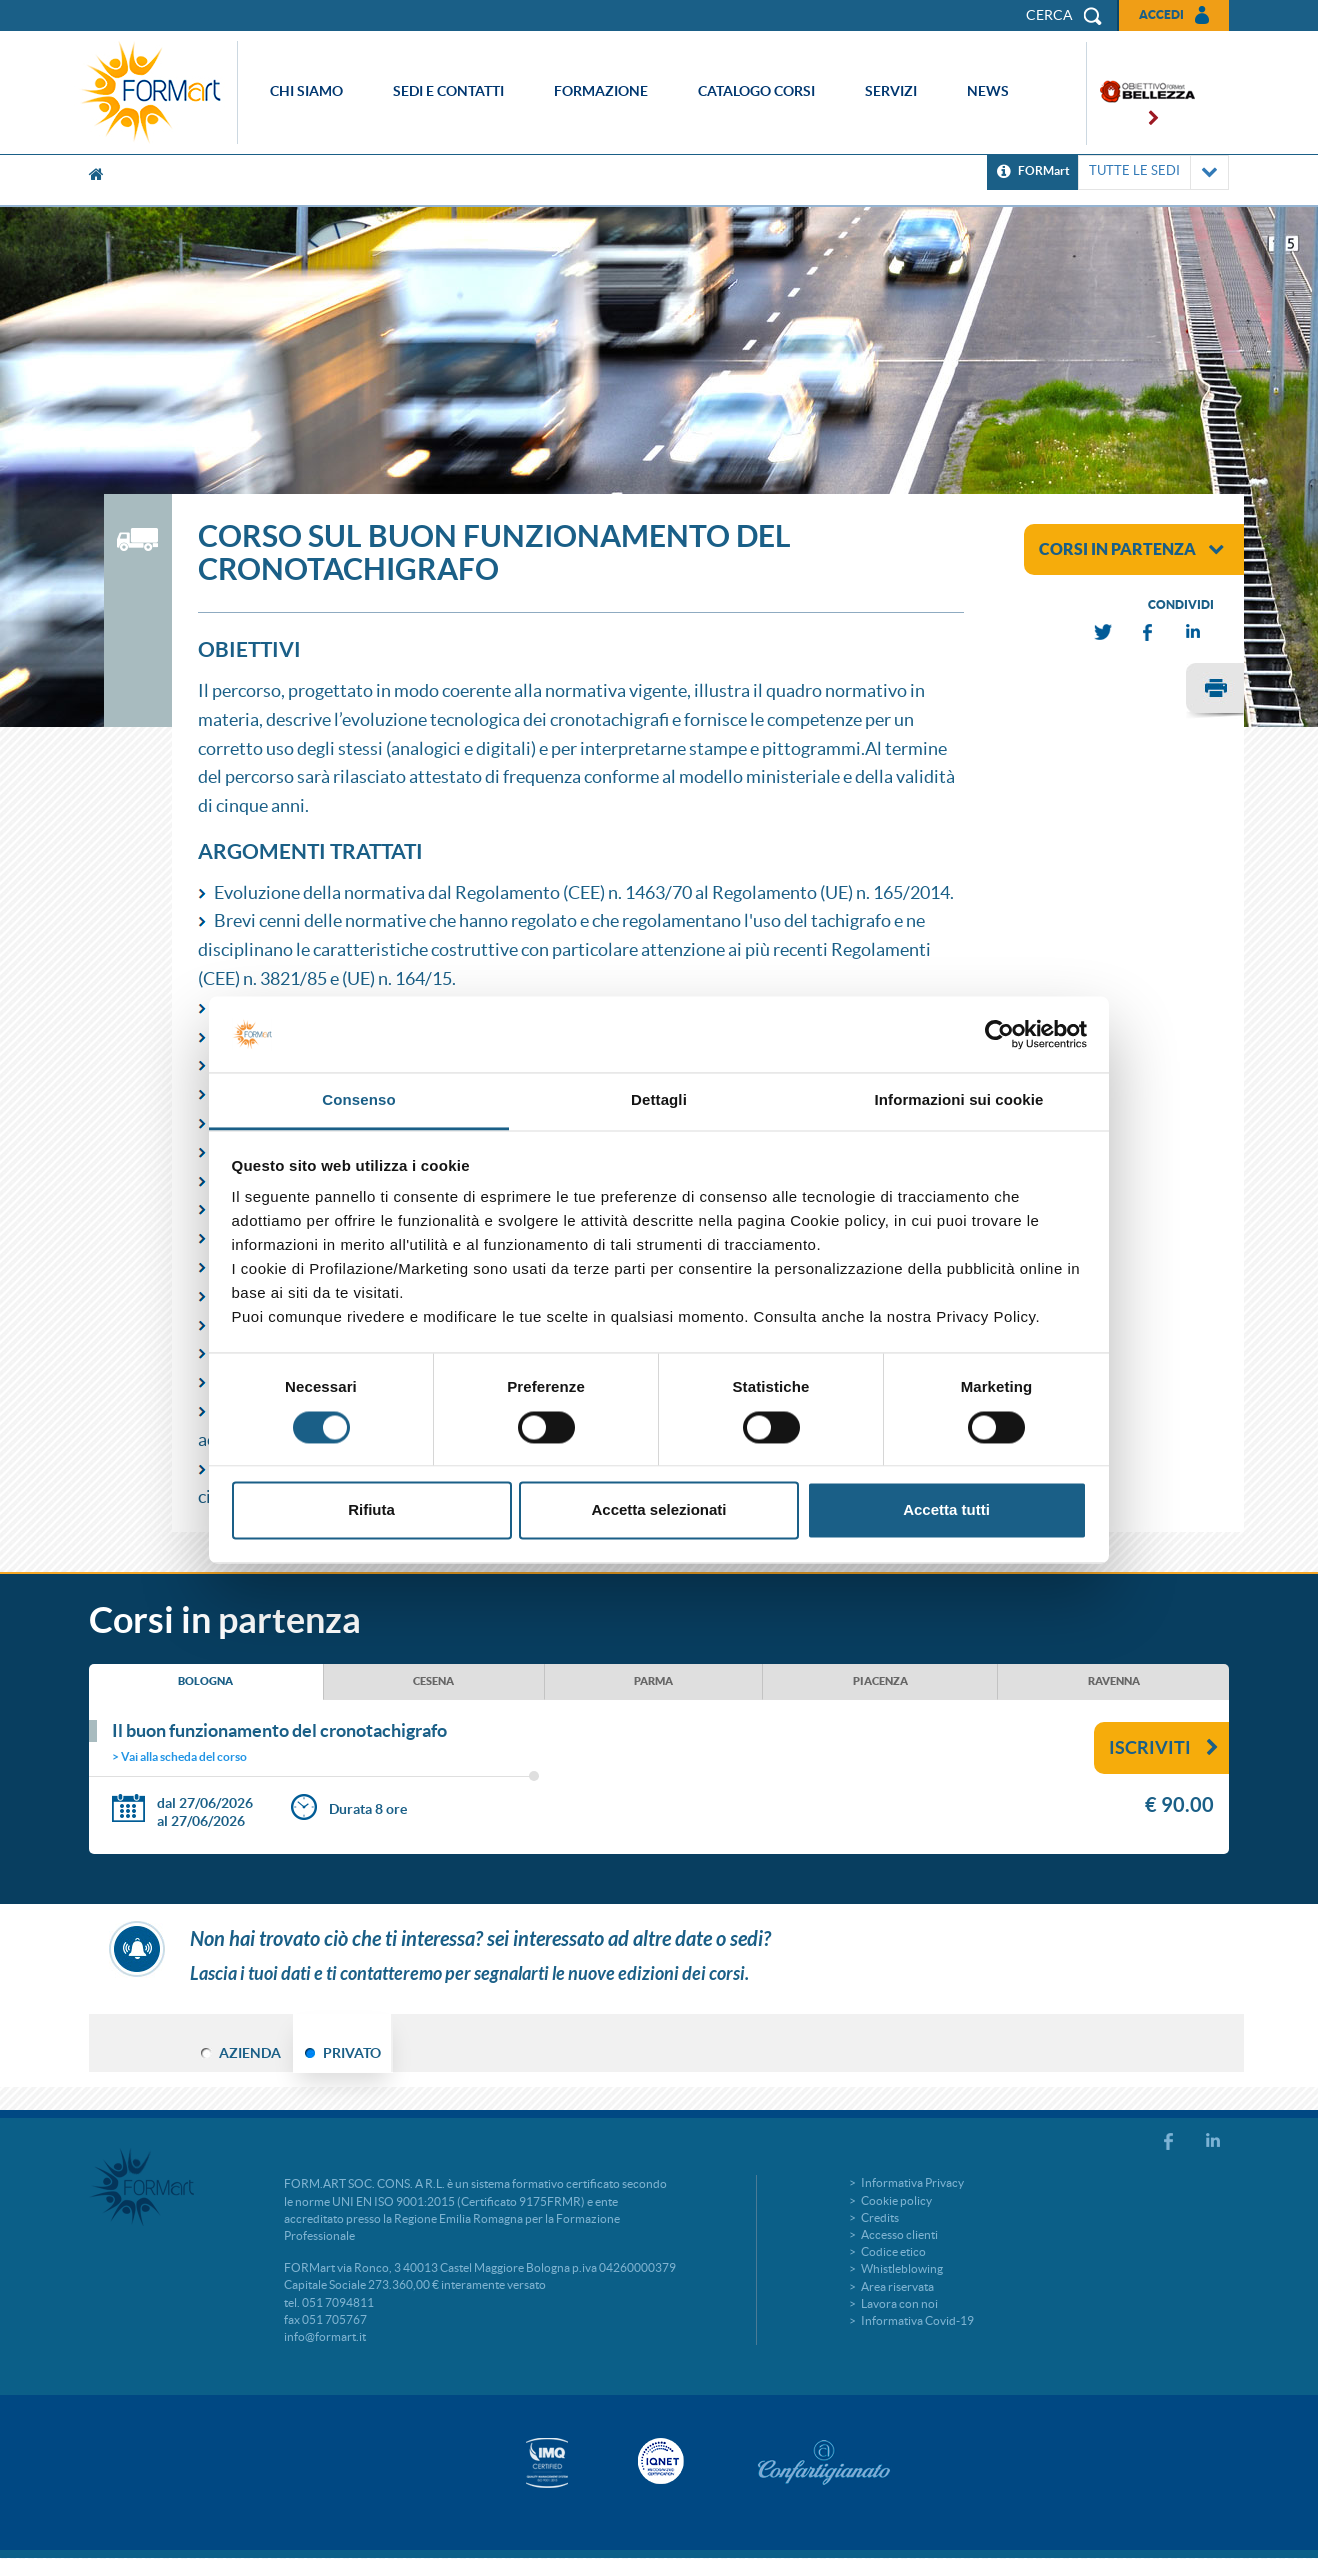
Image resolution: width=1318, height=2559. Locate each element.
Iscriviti (1164, 1747)
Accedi (1161, 14)
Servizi (891, 91)
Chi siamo (306, 91)
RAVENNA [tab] (1114, 1681)
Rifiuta (371, 1510)
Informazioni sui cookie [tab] (959, 1100)
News (988, 91)
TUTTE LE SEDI (1153, 172)
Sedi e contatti (448, 91)
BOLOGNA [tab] (205, 1681)
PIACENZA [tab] (880, 1681)
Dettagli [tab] (659, 1100)
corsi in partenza (1131, 549)
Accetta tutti (946, 1510)
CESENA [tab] (433, 1681)
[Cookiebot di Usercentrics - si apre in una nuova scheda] (999, 1034)
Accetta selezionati (658, 1510)
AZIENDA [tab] (250, 2053)
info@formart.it (325, 2336)
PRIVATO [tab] (352, 2053)
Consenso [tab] (358, 1100)
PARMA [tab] (653, 1681)
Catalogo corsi (756, 91)
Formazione (601, 91)
